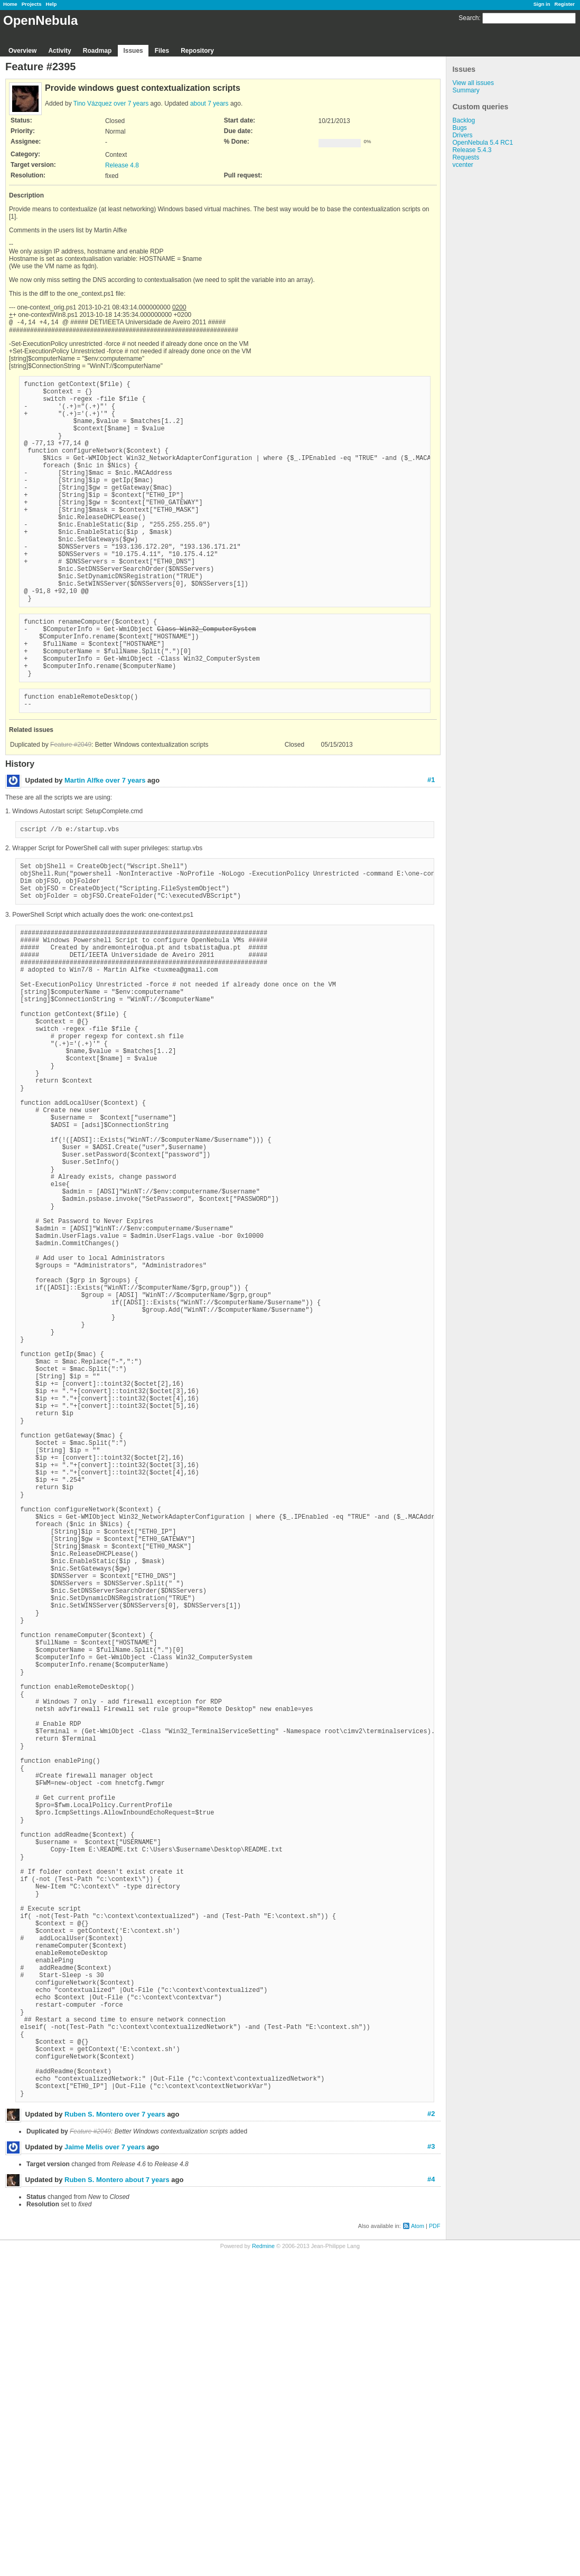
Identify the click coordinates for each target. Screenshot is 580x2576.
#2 (431, 2438)
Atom (417, 2550)
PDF (435, 2550)
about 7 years (209, 103)
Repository (197, 50)
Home (10, 4)
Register (565, 4)
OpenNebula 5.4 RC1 (482, 142)
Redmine (263, 2570)
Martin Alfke (84, 845)
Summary (465, 90)
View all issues (472, 83)
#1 (431, 844)
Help (51, 4)
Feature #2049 (70, 809)
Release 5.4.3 (471, 150)
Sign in (542, 4)
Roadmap (97, 50)
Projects (32, 4)
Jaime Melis (83, 2471)
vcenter (462, 164)
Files (162, 50)
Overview (22, 50)
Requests (465, 157)
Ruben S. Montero (93, 2438)
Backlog (463, 120)
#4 (431, 2503)
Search (469, 18)
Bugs (459, 127)
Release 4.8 (122, 165)
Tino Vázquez (92, 103)
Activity (59, 50)
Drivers (462, 135)
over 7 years (131, 103)
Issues (133, 50)
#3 (431, 2471)
